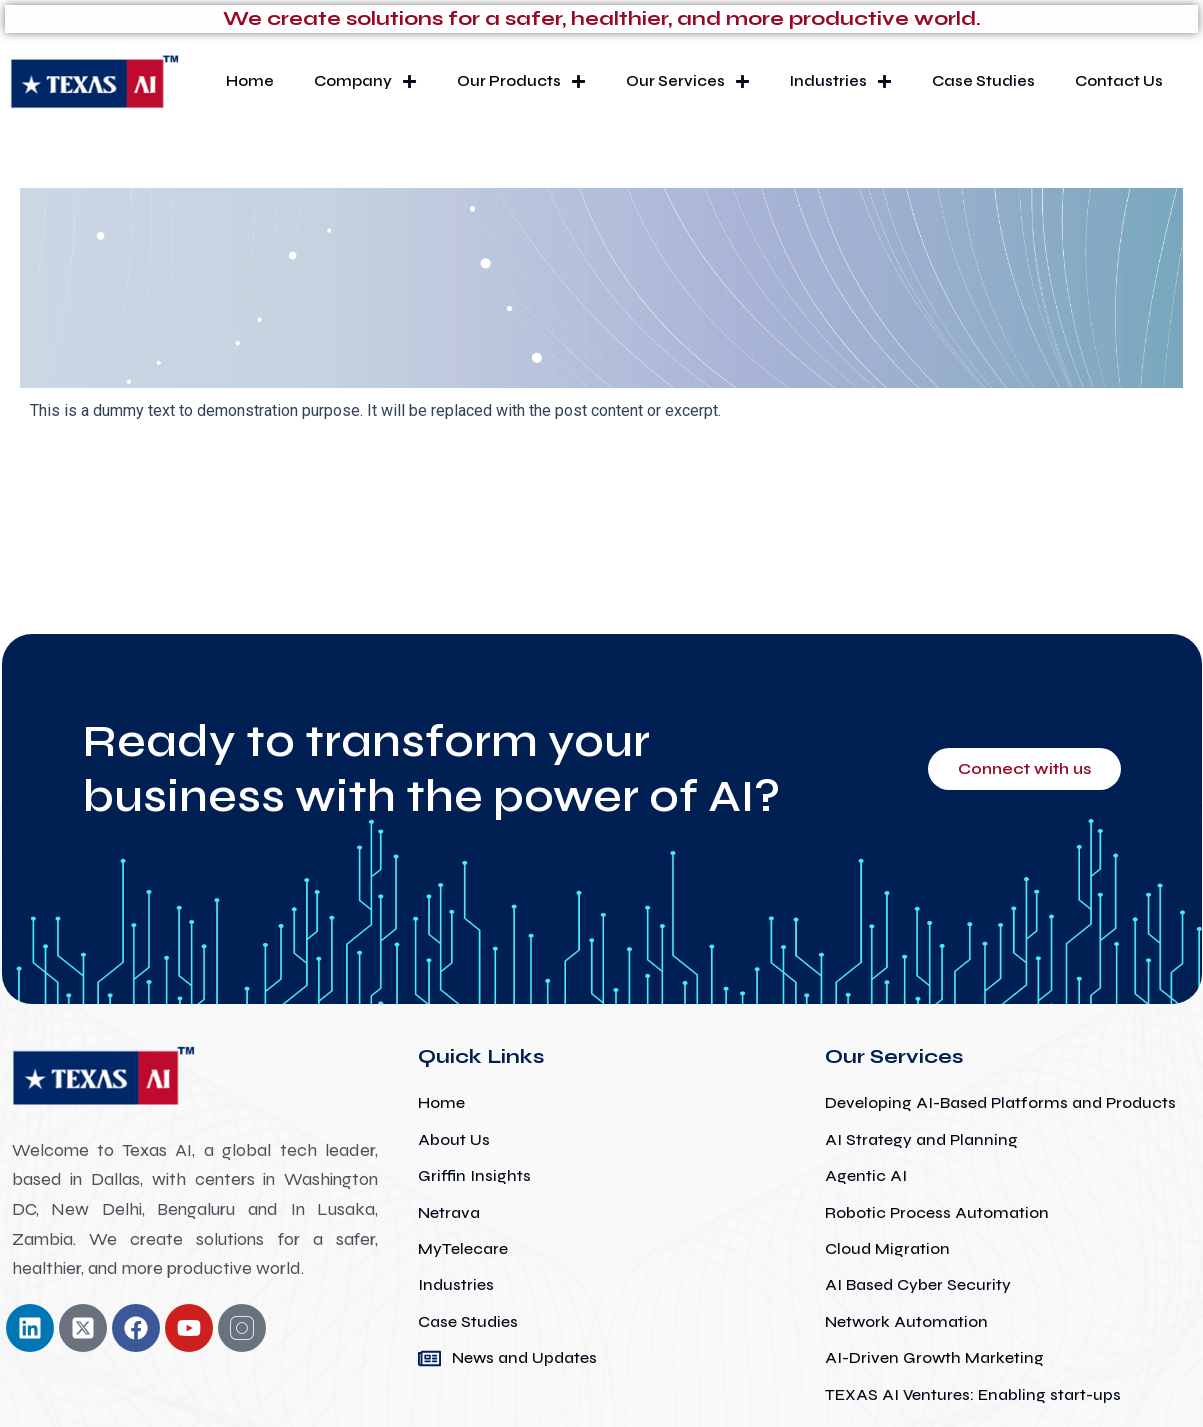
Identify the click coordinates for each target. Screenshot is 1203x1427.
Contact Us (1119, 81)
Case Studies (983, 81)
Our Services (688, 81)
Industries (841, 81)
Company (365, 81)
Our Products (521, 81)
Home (250, 81)
